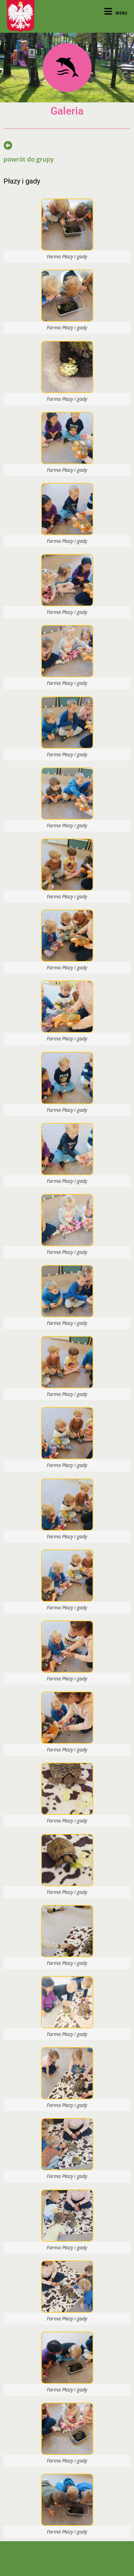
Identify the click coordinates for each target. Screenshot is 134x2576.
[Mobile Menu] (115, 13)
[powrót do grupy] (7, 145)
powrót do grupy (28, 159)
